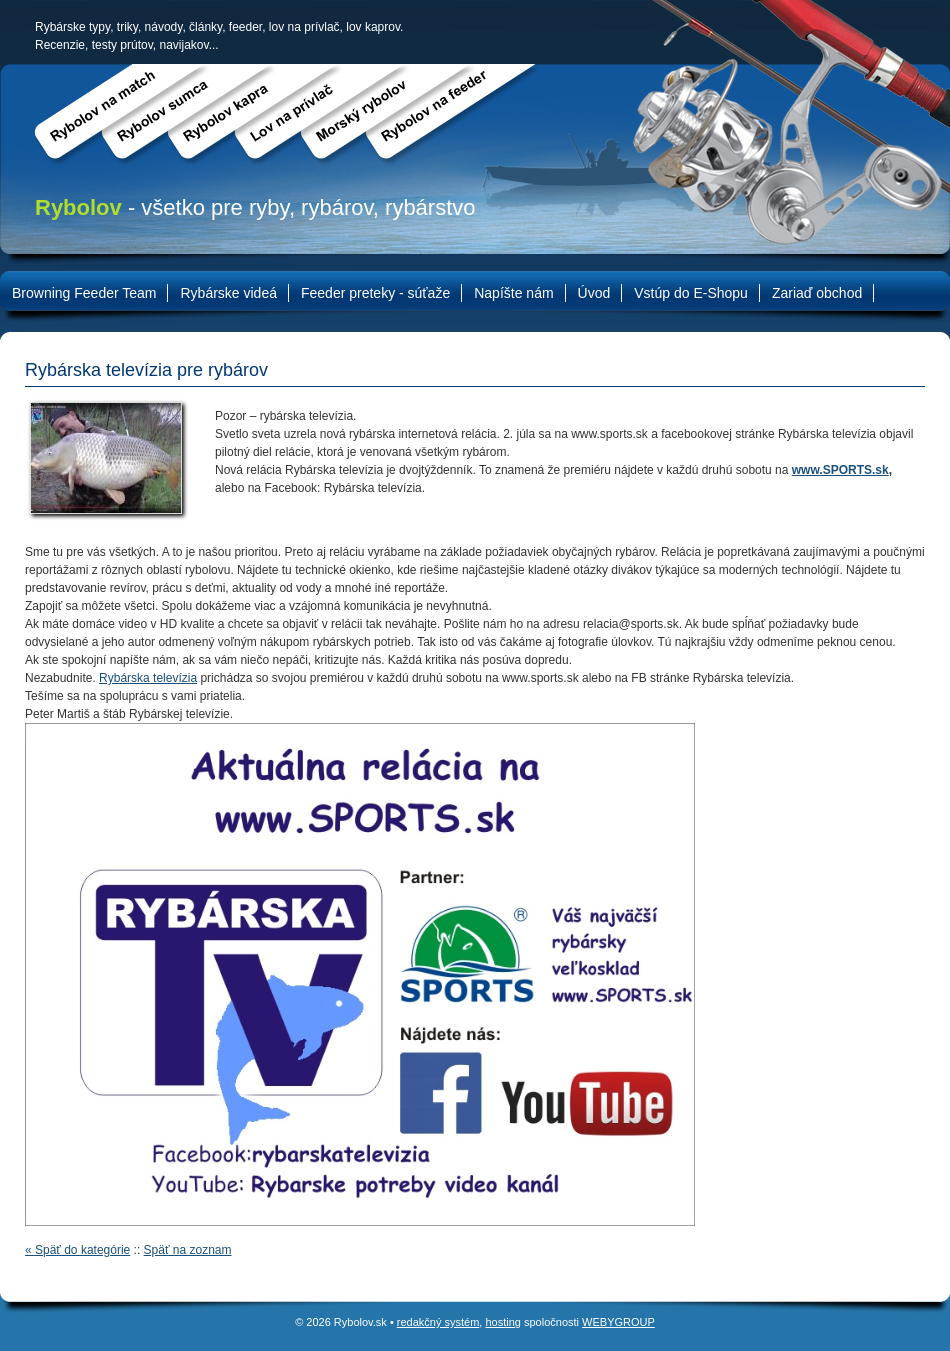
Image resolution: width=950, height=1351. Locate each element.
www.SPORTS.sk (840, 470)
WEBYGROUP (618, 1322)
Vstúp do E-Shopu (691, 293)
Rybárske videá (228, 293)
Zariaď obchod (817, 293)
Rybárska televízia (148, 678)
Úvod (594, 293)
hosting (502, 1322)
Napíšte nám (513, 293)
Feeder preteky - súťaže (375, 293)
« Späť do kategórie (77, 1250)
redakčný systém (438, 1322)
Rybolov (78, 207)
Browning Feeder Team (84, 293)
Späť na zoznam (188, 1250)
